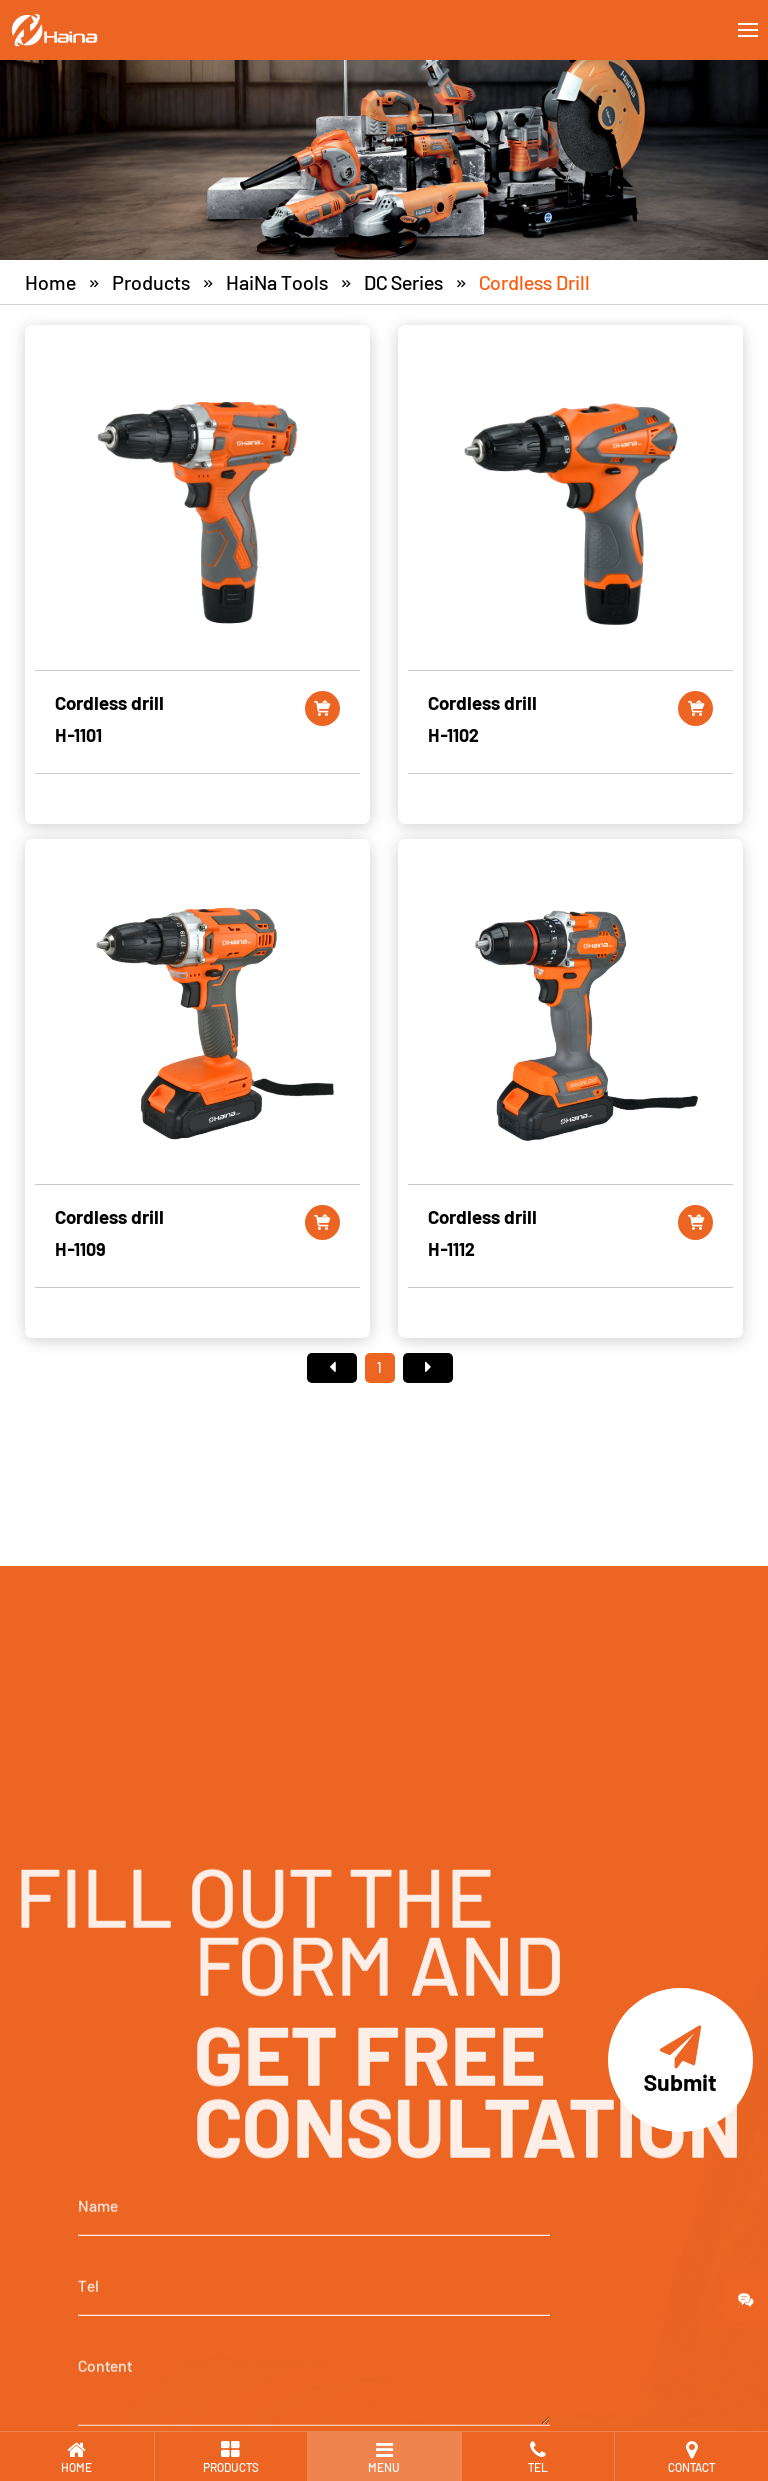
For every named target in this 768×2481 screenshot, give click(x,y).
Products (151, 282)
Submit (680, 2060)
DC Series (403, 282)
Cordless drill (534, 282)
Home (50, 282)
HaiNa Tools (277, 282)
